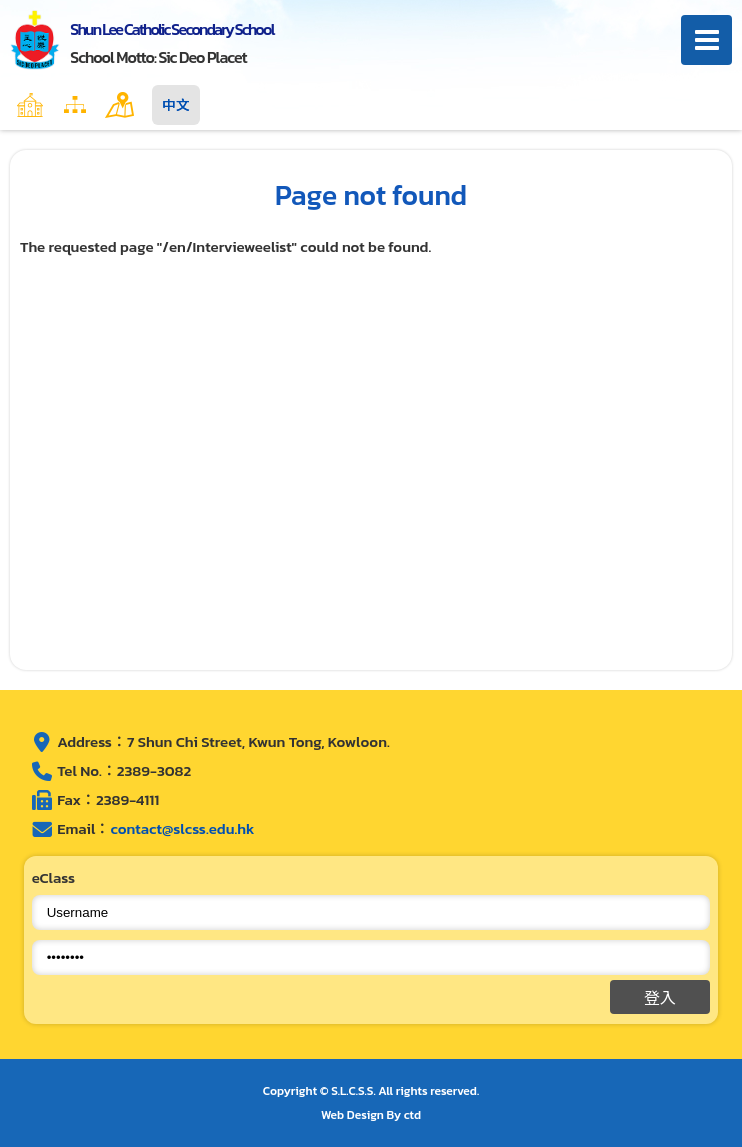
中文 (176, 105)
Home (73, 105)
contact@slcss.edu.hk (182, 828)
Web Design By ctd (371, 1115)
